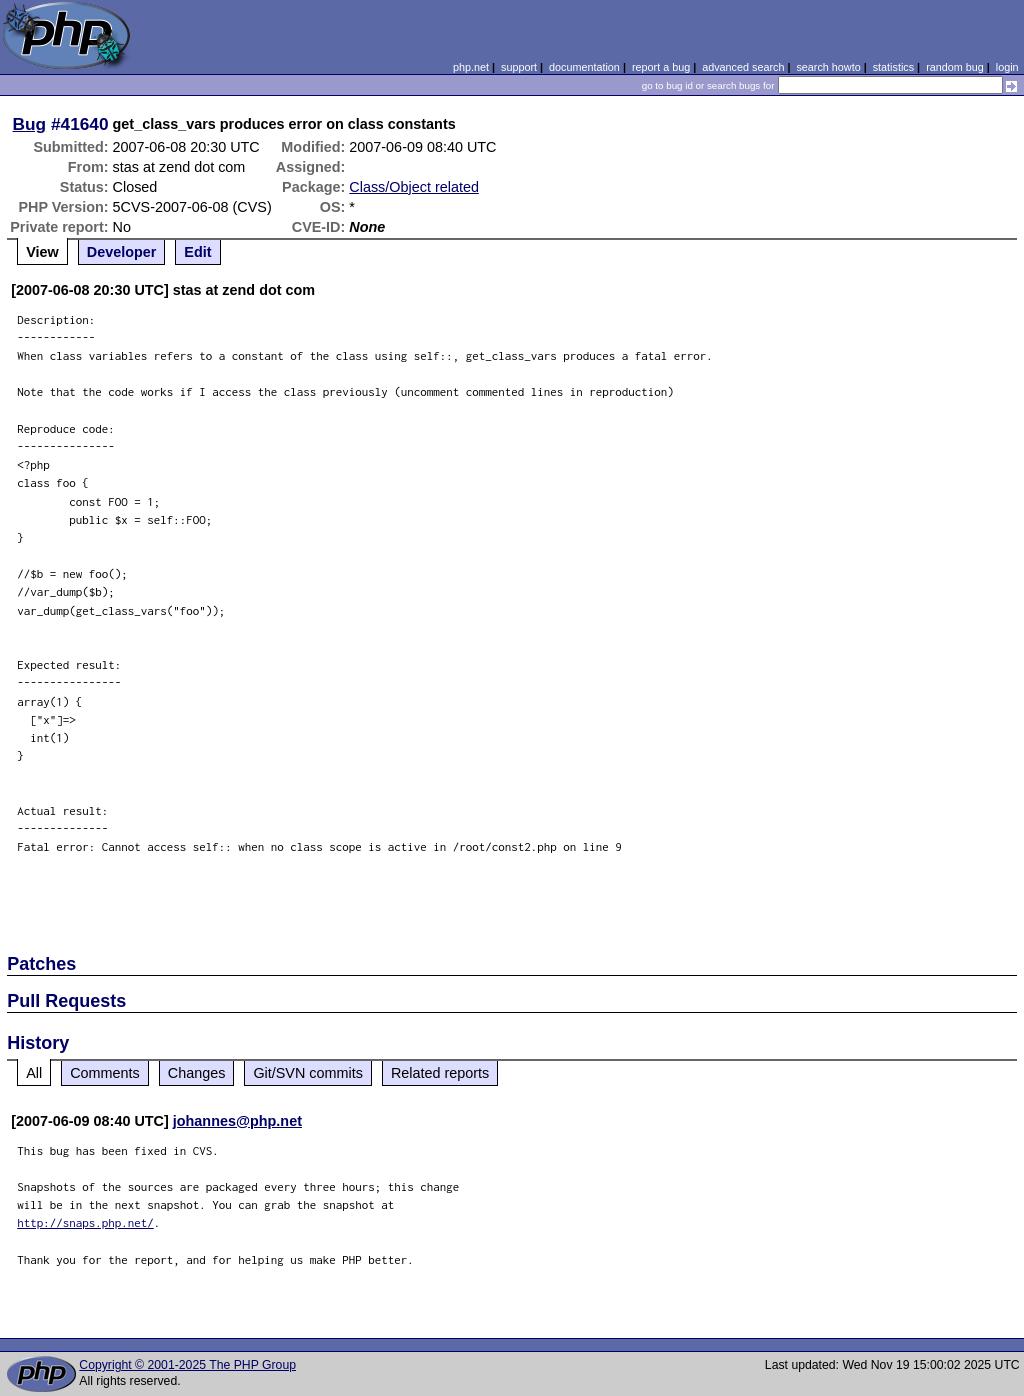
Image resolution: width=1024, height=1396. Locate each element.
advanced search (743, 67)
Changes (197, 1073)
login (1007, 67)
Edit (197, 252)
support (519, 67)
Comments (105, 1073)
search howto (828, 67)
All (34, 1073)
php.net (471, 67)
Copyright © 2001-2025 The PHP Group (187, 1365)
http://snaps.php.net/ (85, 1222)
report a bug (661, 67)
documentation (584, 67)
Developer (122, 252)
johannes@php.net (237, 1121)
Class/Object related (414, 187)
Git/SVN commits (308, 1073)
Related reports (440, 1073)
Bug (30, 124)
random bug (955, 67)
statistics (893, 67)
